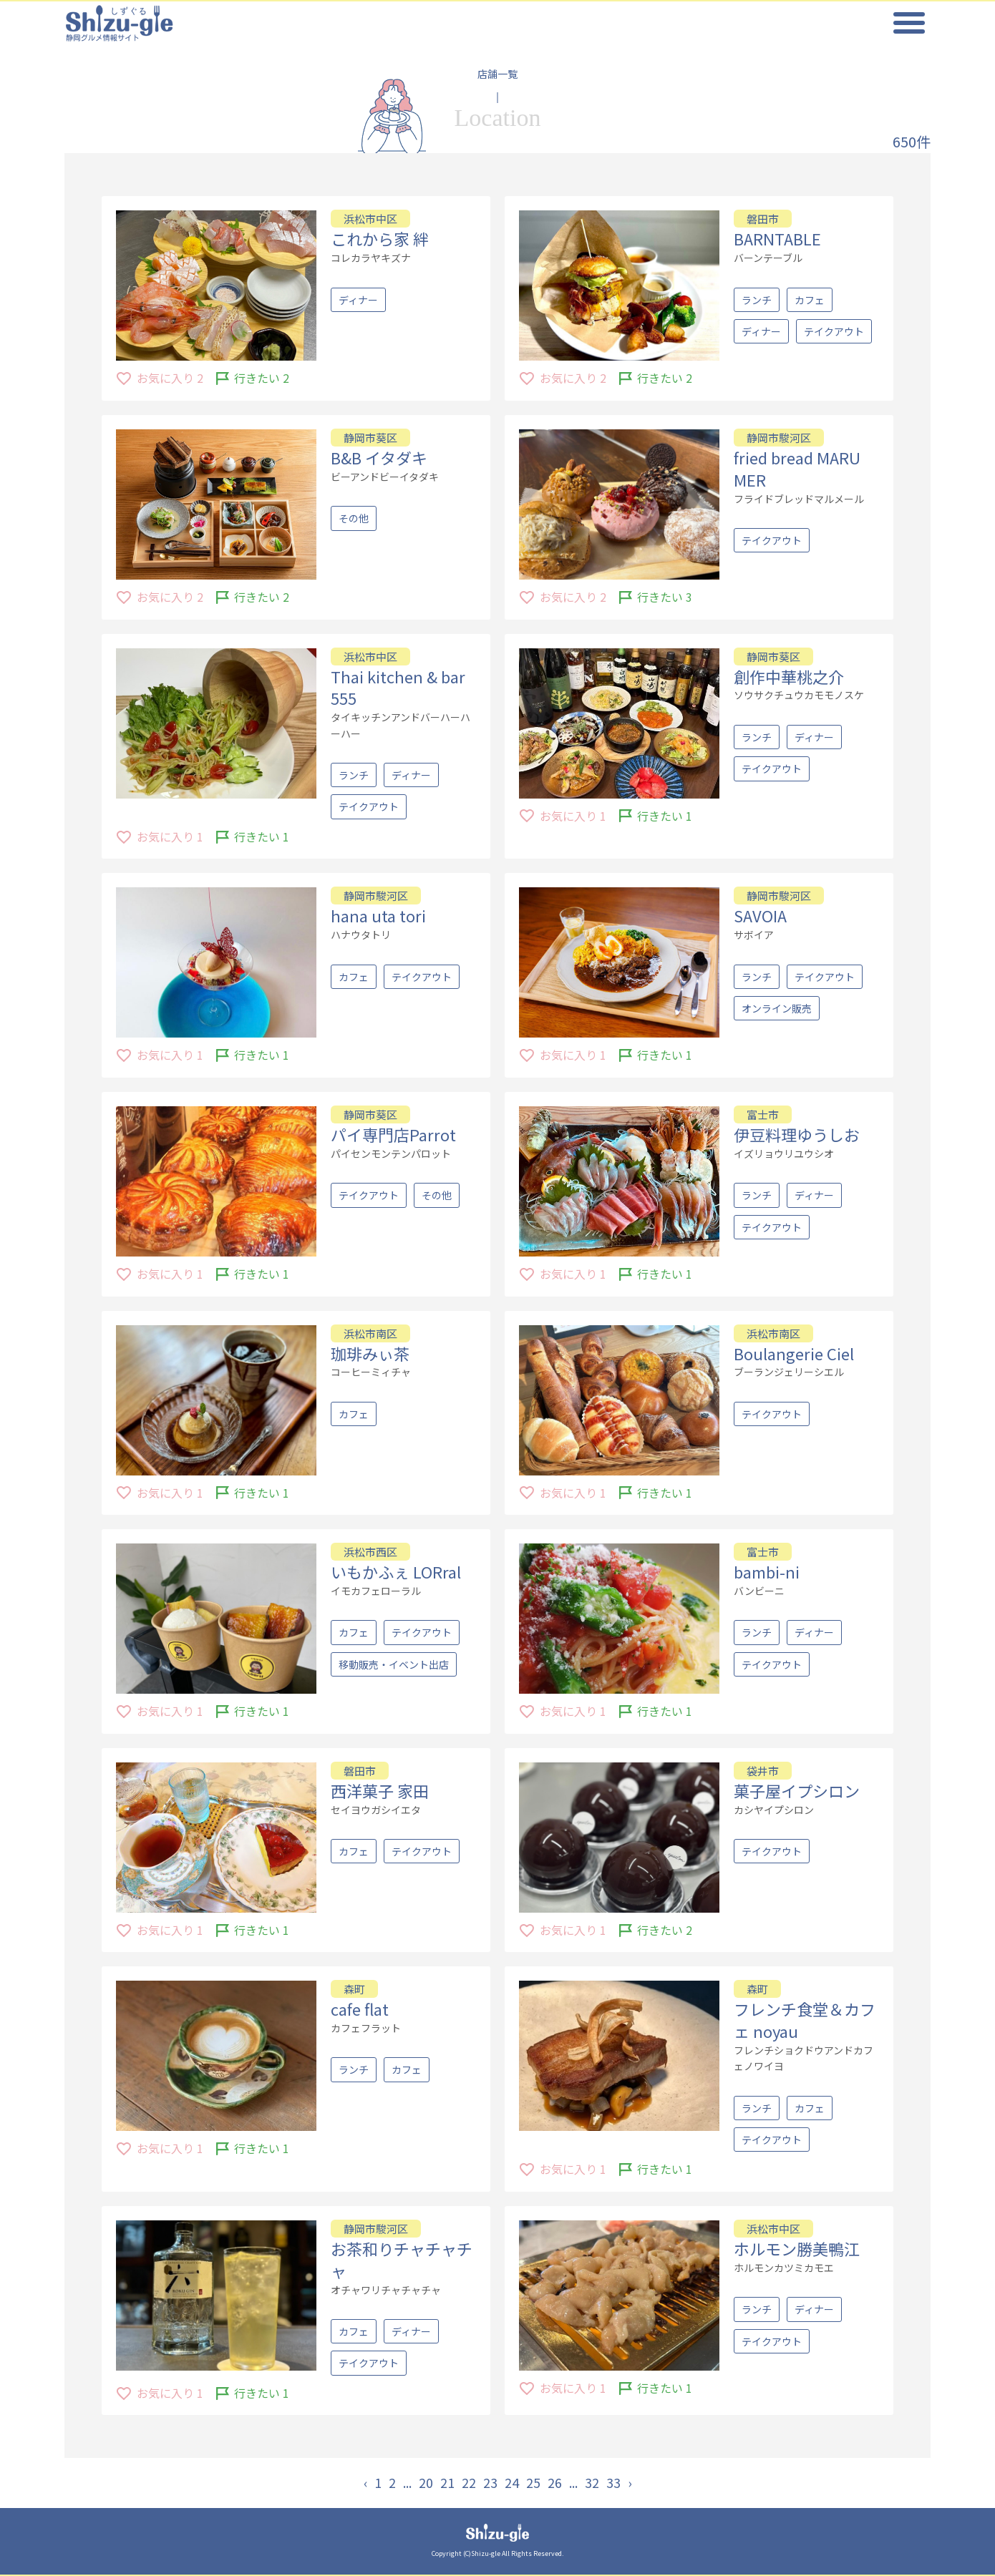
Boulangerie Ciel (794, 1353)
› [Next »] (629, 2482)
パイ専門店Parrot (393, 1134)
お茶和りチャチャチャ (401, 2259)
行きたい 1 (261, 836)
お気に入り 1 (170, 836)
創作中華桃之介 (789, 676)
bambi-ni (767, 1571)
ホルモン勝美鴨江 (797, 2248)
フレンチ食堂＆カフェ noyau (804, 2019)
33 (613, 2482)
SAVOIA (760, 915)
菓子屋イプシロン (797, 1790)
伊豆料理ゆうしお (797, 1134)
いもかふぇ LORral (396, 1571)
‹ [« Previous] (365, 2482)
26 (555, 2482)
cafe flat (360, 2008)
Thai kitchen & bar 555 (398, 687)
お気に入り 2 (170, 596)
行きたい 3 (664, 596)
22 (469, 2482)
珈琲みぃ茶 (370, 1353)
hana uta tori (378, 915)
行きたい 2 (261, 596)
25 (533, 2482)
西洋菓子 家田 (380, 1790)
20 (426, 2482)
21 (447, 2482)
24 (512, 2482)
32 (592, 2482)
